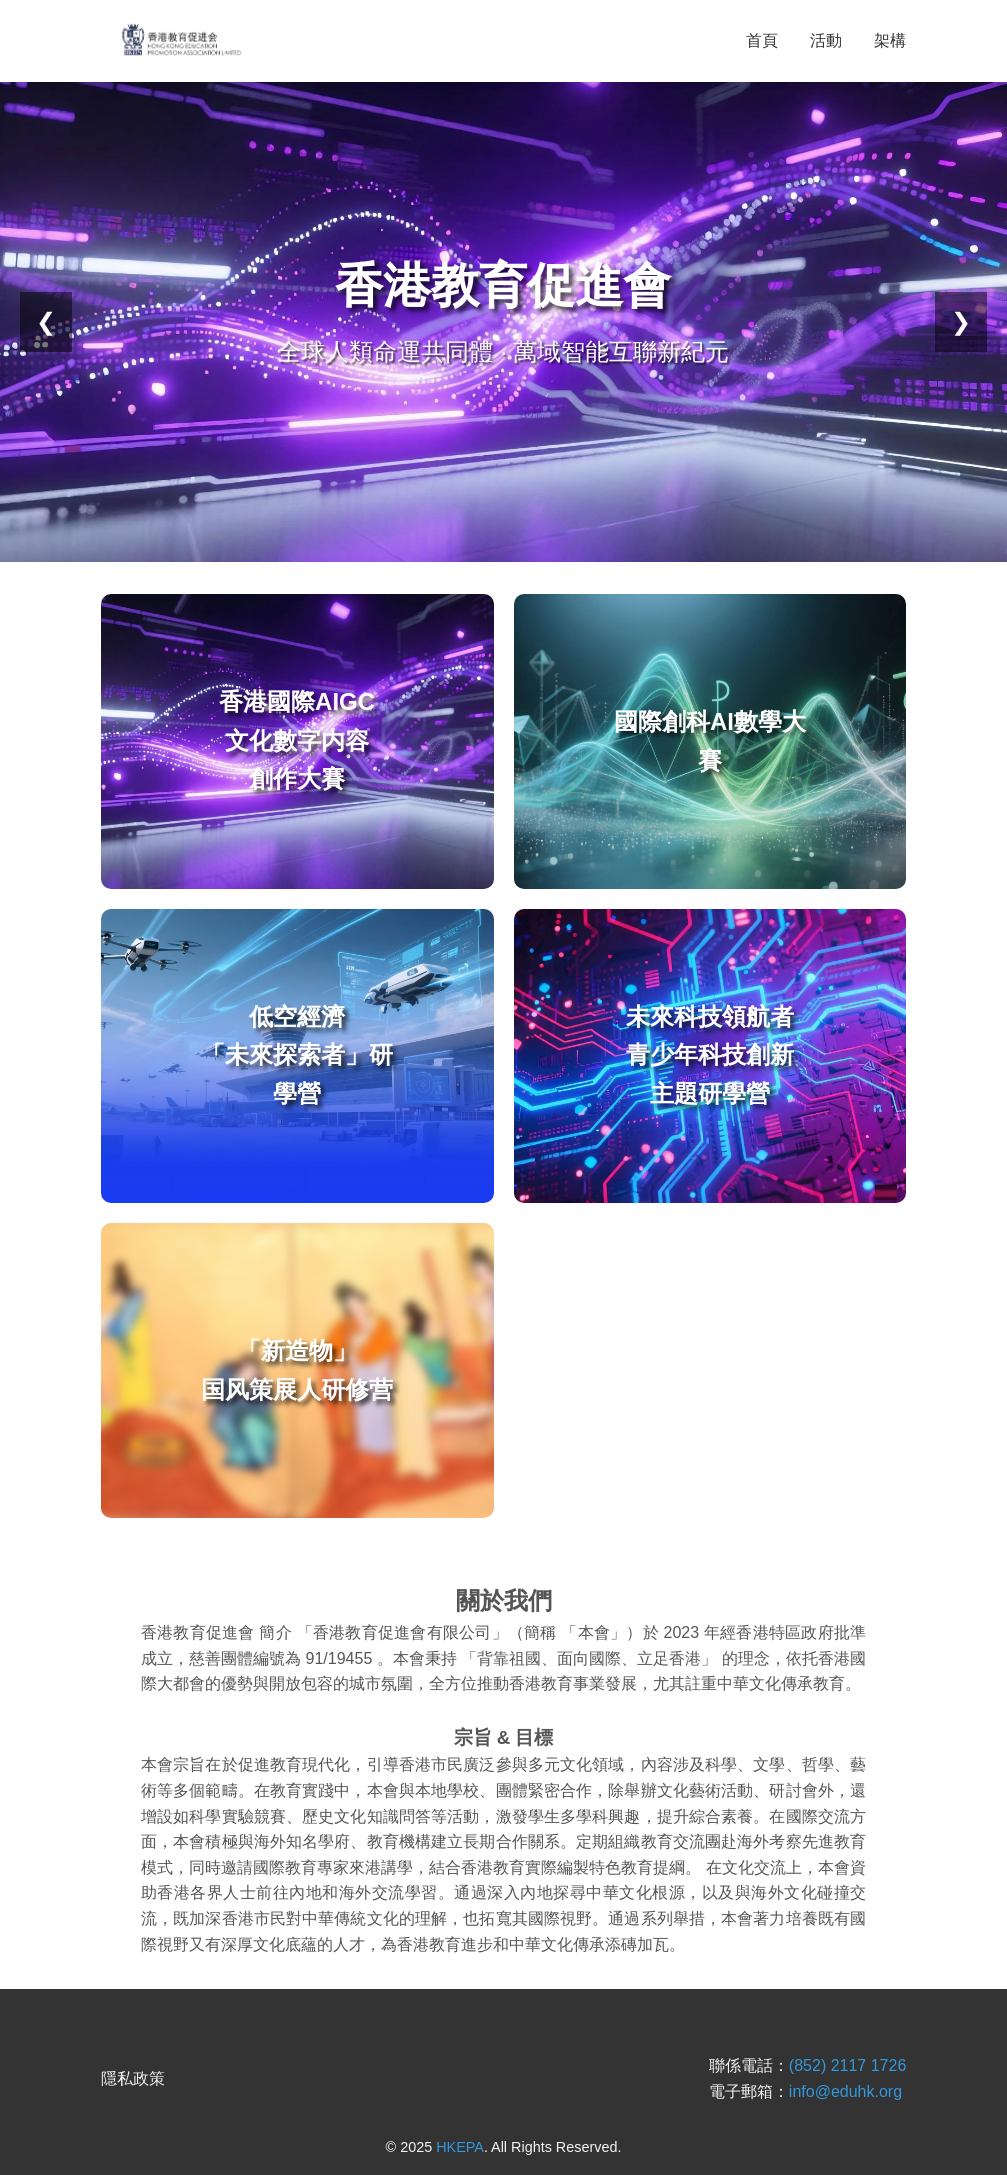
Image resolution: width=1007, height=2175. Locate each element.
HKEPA (460, 2147)
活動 (826, 40)
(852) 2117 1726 (847, 2065)
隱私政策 (133, 2078)
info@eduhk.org (845, 2091)
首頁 (762, 40)
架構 (890, 40)
